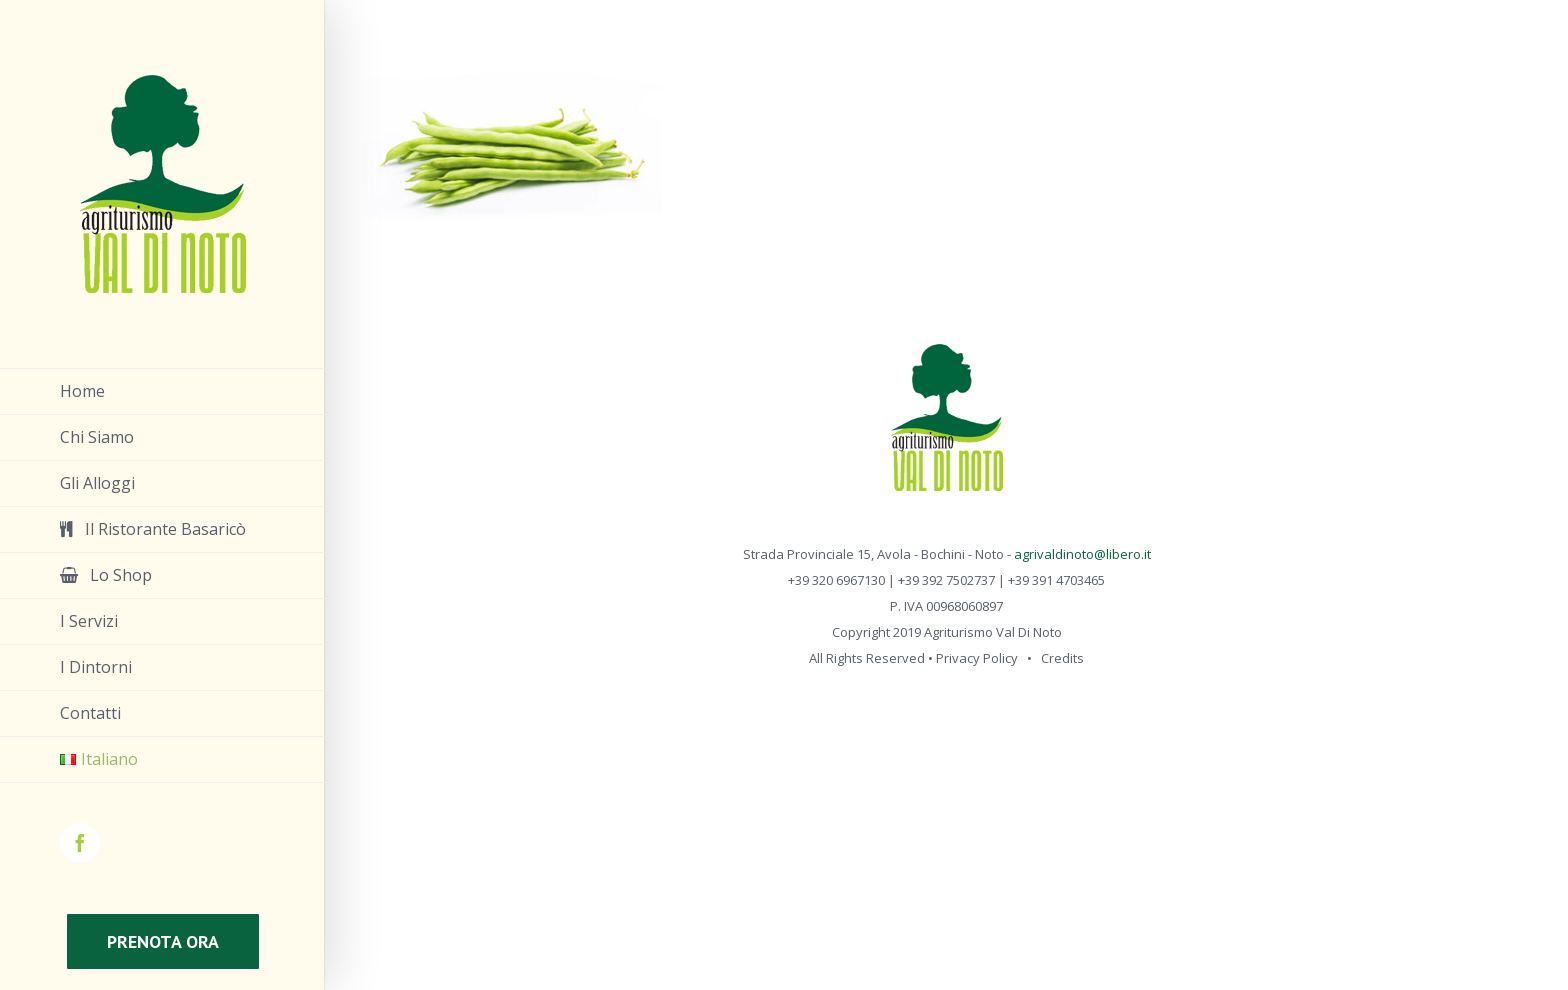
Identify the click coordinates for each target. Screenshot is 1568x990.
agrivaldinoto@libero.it (1082, 554)
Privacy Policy (977, 658)
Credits (1062, 658)
